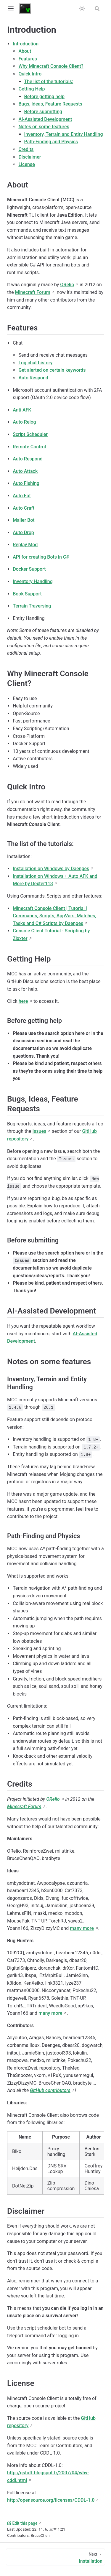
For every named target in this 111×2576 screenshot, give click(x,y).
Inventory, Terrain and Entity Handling (63, 134)
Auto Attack (25, 471)
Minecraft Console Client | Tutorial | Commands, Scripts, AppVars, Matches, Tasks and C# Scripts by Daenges (54, 916)
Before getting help (44, 96)
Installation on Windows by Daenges (51, 868)
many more (82, 1928)
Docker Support (29, 569)
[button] (10, 8)
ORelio (67, 284)
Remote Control (29, 447)
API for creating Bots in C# (41, 557)
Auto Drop (23, 532)
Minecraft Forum (32, 292)
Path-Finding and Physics (51, 141)
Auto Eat (22, 495)
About (24, 51)
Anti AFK (22, 410)
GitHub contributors (50, 2090)
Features (27, 59)
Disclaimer (29, 157)
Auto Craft (23, 508)
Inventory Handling (33, 581)
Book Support (27, 594)
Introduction (25, 44)
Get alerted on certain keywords (52, 370)
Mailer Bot (23, 520)
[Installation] (55, 2557)
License (26, 164)
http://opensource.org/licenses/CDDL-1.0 (50, 2500)
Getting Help (31, 89)
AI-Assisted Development (45, 119)
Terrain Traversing (32, 606)
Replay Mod (25, 544)
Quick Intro (29, 74)
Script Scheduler (30, 434)
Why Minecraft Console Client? (50, 66)
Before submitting (43, 111)
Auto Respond (33, 378)
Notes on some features (43, 126)
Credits (25, 149)
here (23, 1001)
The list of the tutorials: (48, 81)
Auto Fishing (26, 483)
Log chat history (35, 363)
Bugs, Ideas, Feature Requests (50, 104)
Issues (39, 1131)
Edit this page (22, 2523)
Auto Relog (24, 422)
